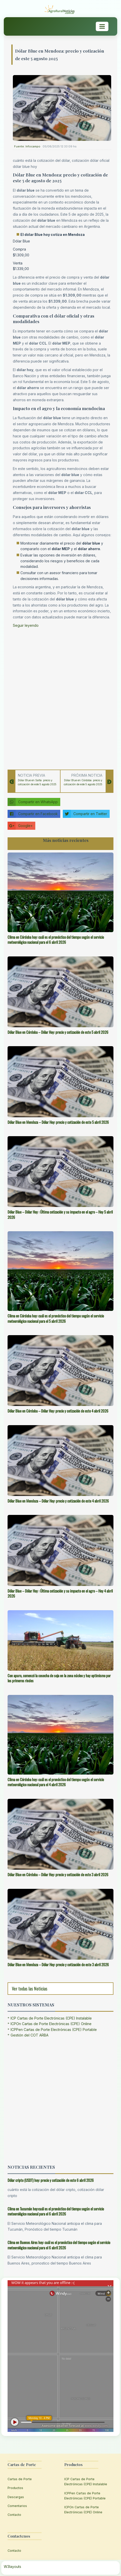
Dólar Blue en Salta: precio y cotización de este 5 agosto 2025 (37, 782)
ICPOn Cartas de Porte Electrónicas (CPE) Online (51, 2024)
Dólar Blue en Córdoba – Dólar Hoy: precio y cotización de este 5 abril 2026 (58, 1032)
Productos (15, 2488)
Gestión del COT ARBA (29, 2035)
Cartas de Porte (20, 2479)
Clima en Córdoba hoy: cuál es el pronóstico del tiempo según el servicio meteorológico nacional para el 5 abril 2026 (56, 1318)
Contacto (14, 2515)
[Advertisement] (60, 697)
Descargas (16, 2497)
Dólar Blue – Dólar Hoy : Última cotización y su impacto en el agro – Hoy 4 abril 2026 (60, 1593)
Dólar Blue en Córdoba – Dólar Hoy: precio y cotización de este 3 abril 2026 (58, 1874)
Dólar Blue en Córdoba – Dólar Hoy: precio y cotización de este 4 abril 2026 (58, 1411)
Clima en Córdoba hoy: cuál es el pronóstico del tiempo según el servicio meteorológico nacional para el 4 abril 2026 (56, 1782)
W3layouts (12, 2566)
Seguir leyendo (26, 625)
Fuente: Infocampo (27, 146)
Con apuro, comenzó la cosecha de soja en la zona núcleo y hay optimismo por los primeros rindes (59, 1678)
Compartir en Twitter (85, 814)
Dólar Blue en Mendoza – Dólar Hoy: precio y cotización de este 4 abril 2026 (58, 1501)
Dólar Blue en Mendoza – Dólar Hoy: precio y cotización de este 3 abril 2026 (58, 1964)
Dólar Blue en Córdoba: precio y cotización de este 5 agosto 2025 (83, 782)
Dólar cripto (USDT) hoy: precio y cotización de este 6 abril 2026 (51, 2180)
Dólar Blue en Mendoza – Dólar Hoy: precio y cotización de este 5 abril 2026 (58, 1122)
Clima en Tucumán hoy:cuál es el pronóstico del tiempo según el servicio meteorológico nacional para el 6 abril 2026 (56, 2211)
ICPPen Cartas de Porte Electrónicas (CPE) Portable (54, 2029)
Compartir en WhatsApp (33, 802)
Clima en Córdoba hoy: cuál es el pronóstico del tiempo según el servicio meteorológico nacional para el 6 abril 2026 (56, 939)
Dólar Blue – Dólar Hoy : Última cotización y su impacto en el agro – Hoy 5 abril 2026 (60, 1214)
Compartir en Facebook (33, 814)
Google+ (20, 826)
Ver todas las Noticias (29, 1988)
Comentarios (17, 2506)
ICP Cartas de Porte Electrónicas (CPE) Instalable (51, 2018)
